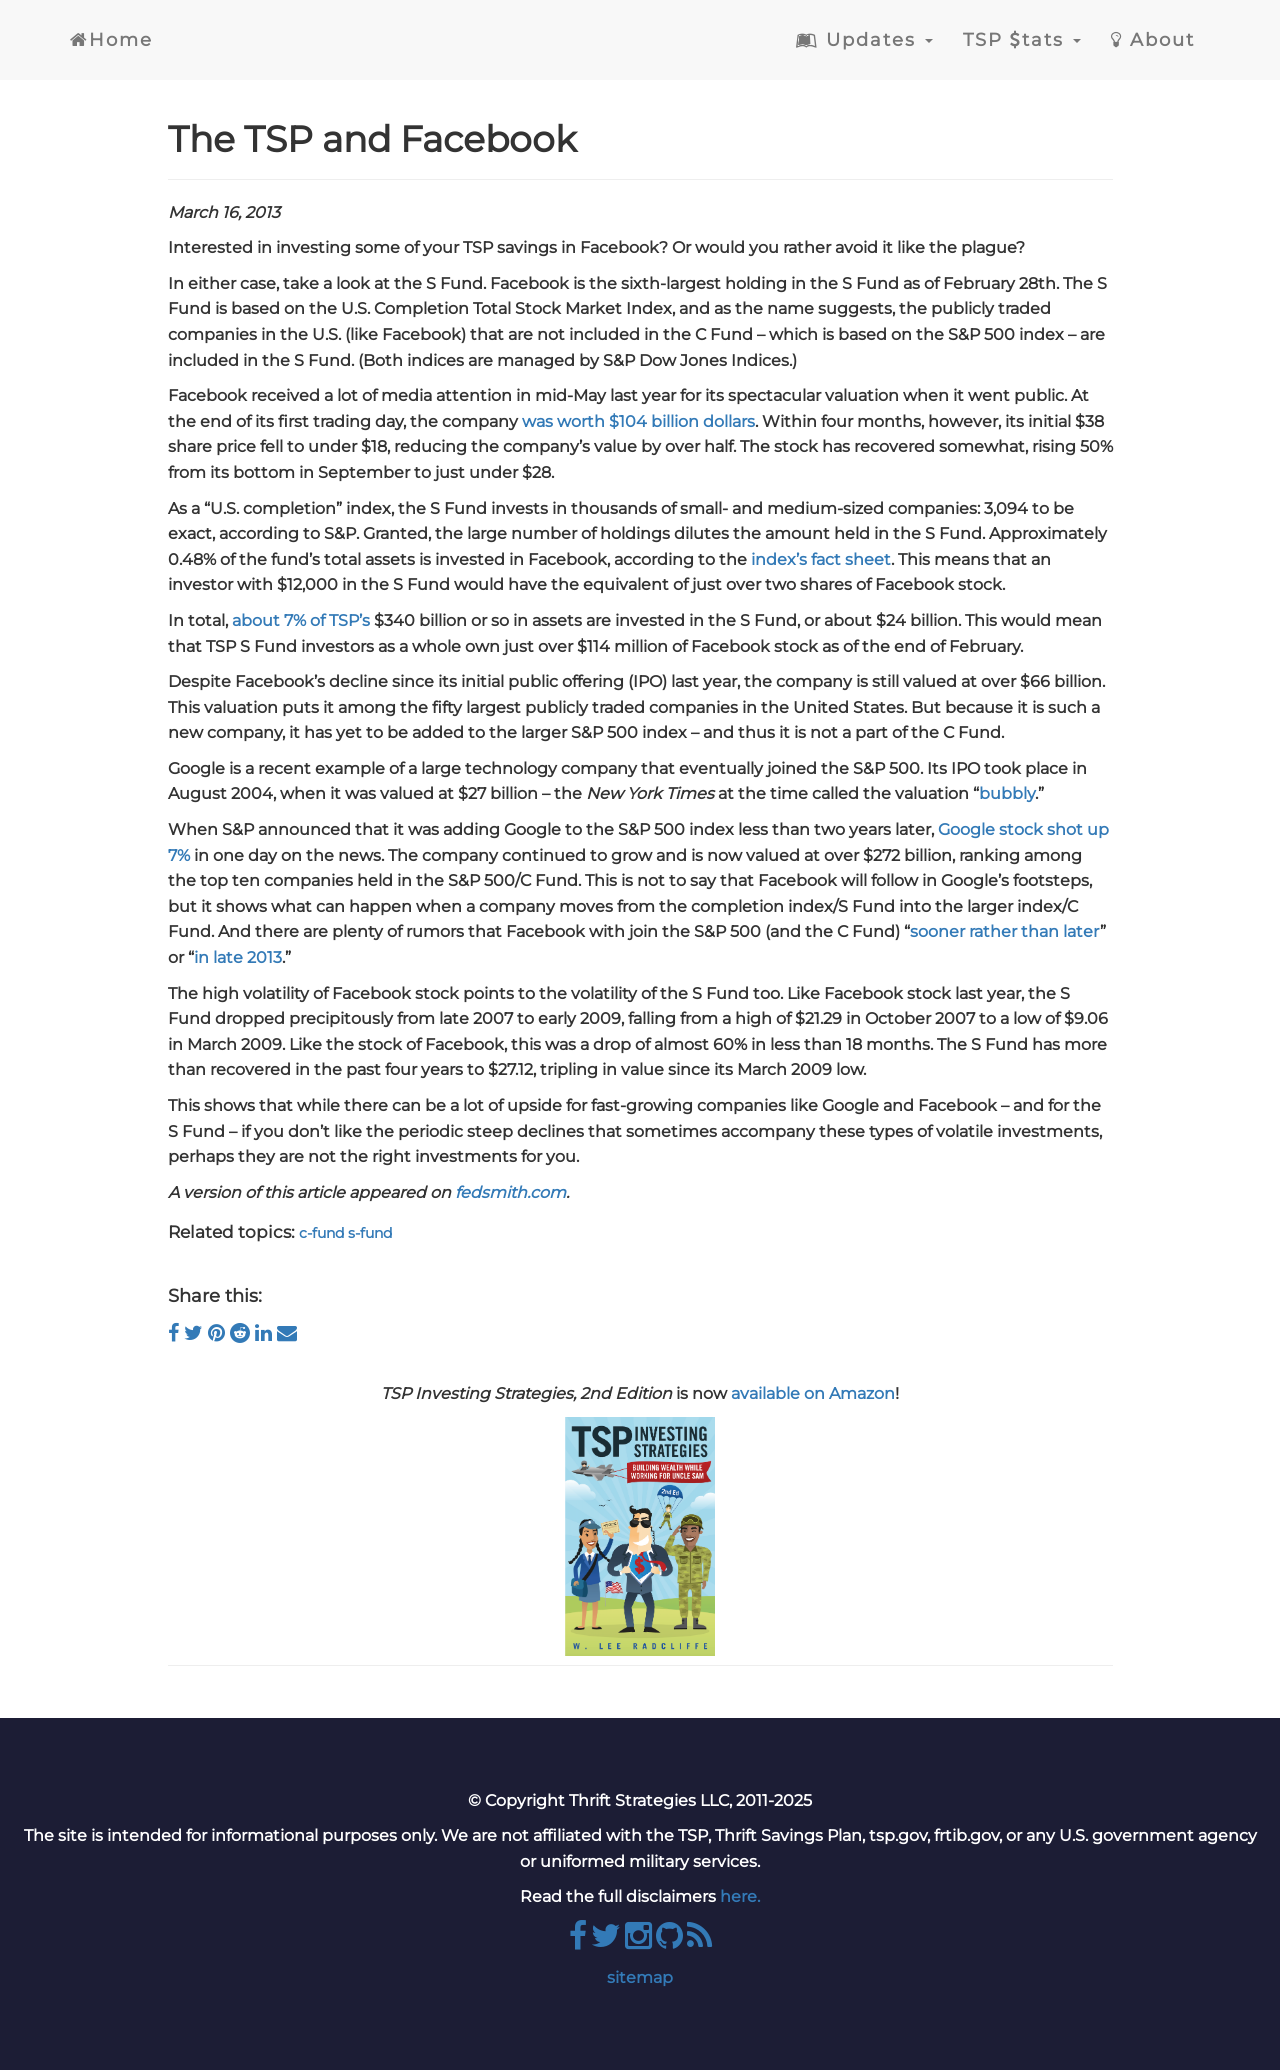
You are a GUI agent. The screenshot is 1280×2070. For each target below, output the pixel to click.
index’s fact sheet (821, 559)
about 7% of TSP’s (301, 620)
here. (740, 1896)
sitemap (640, 1977)
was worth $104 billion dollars (638, 421)
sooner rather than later (1005, 931)
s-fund (370, 1233)
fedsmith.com (510, 1192)
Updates (864, 40)
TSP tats (1022, 40)
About (1153, 40)
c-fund (321, 1233)
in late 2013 (238, 957)
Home (111, 40)
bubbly (1007, 793)
